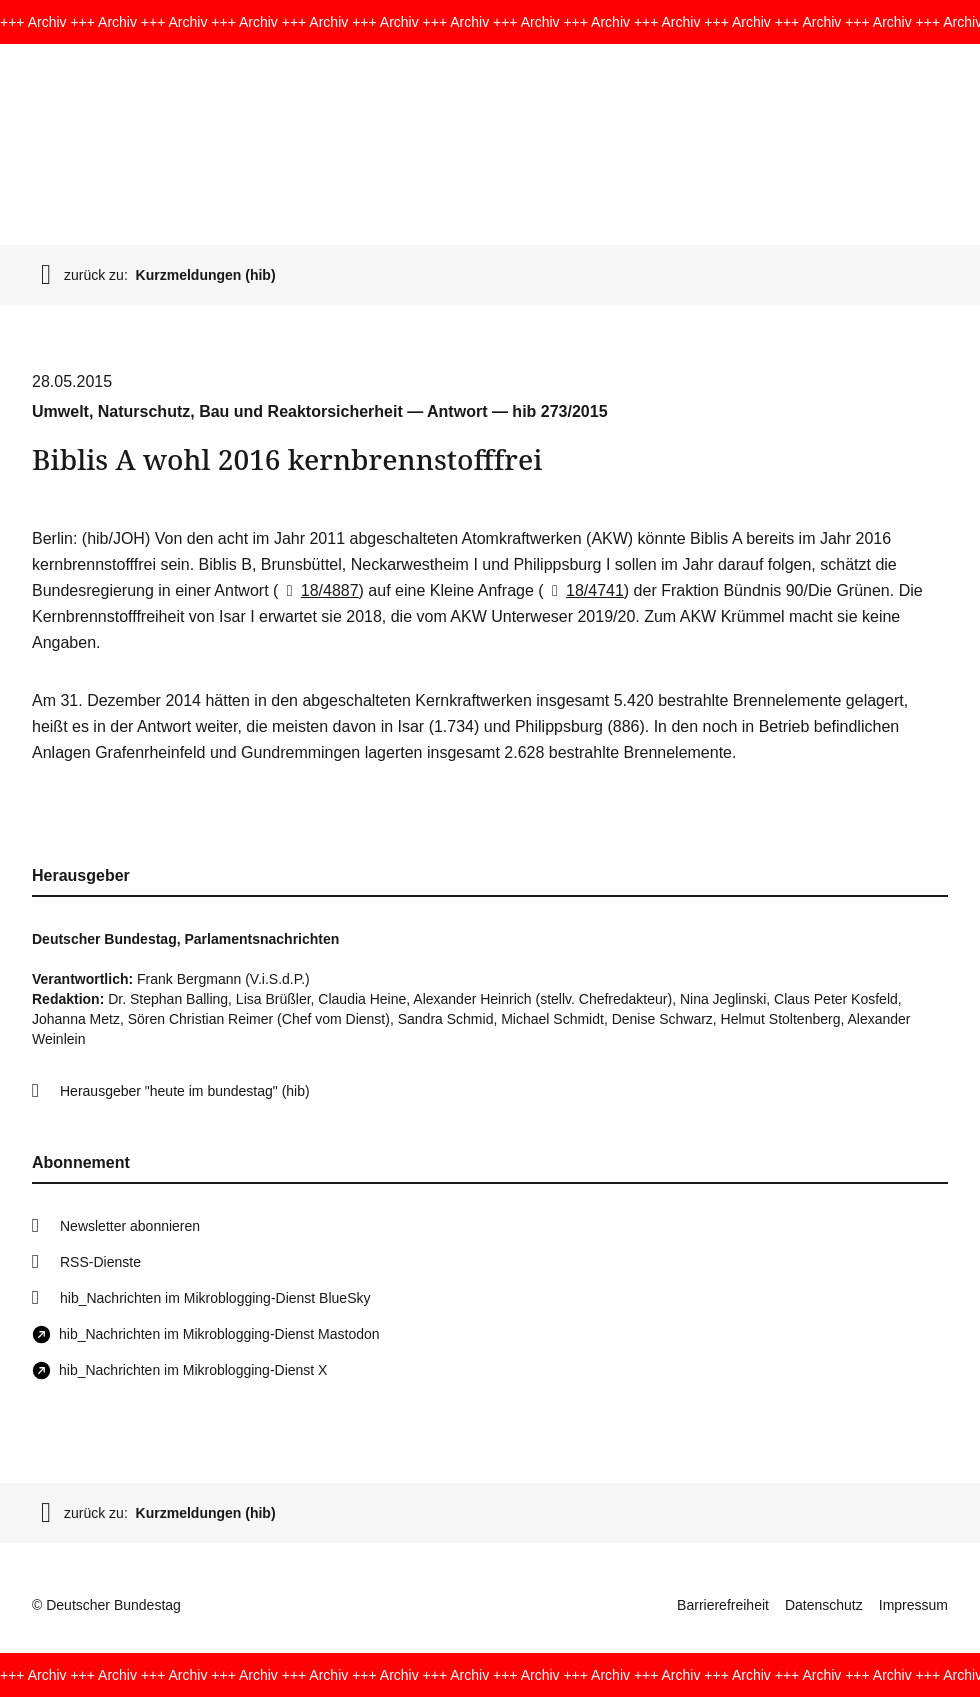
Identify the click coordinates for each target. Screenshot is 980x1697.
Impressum (913, 1605)
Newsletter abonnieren (130, 1226)
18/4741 (584, 590)
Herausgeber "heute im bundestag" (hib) (185, 1091)
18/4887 (318, 590)
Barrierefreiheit (723, 1605)
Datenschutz (824, 1605)
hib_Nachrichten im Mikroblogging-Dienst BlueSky (215, 1298)
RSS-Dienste (100, 1262)
